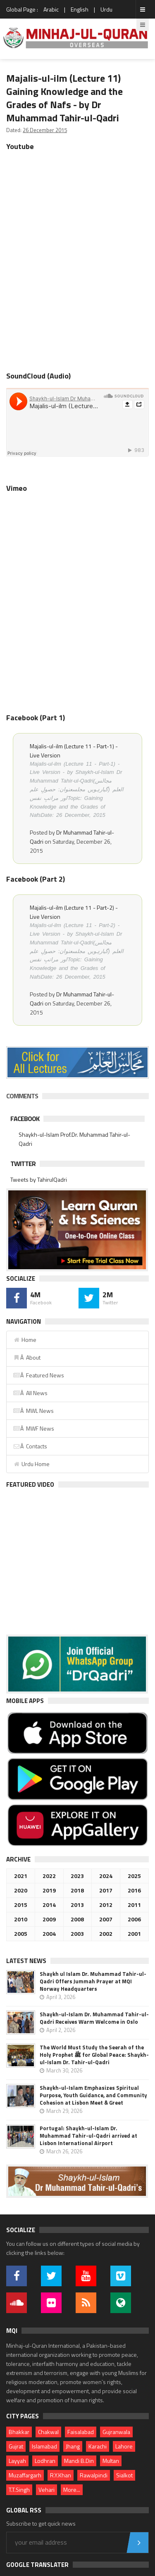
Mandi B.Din (79, 2460)
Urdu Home (31, 1463)
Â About (27, 1357)
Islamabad (44, 2446)
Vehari (46, 2489)
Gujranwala (116, 2431)
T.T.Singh (19, 2489)
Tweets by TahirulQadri (38, 1179)
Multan (111, 2460)
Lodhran (45, 2460)
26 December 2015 (45, 130)
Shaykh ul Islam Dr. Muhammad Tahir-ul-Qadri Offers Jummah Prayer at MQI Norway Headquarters (93, 1981)
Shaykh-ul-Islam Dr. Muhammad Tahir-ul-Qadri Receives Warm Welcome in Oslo (94, 2018)
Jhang (73, 2446)
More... (71, 2489)
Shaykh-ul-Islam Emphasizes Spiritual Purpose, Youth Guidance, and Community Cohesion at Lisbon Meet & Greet (93, 2095)
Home (24, 1339)
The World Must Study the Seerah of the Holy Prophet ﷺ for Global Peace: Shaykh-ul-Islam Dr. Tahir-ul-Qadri (94, 2055)
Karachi (97, 2446)
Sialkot (124, 2475)
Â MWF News (33, 1428)
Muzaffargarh (25, 2475)
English (79, 9)
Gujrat (16, 2446)
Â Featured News (38, 1375)
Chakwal (48, 2431)
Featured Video (30, 1484)
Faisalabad (80, 2431)
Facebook (24, 1119)
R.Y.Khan (60, 2475)
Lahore (124, 2446)
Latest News (26, 1961)
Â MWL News (33, 1410)
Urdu (106, 9)
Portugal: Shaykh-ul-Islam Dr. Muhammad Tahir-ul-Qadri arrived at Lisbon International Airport (88, 2135)
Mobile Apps (25, 1701)
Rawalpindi (93, 2475)
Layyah (17, 2460)
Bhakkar (19, 2431)
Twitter (23, 1164)
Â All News (30, 1393)
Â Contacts (30, 1446)
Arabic (51, 9)
